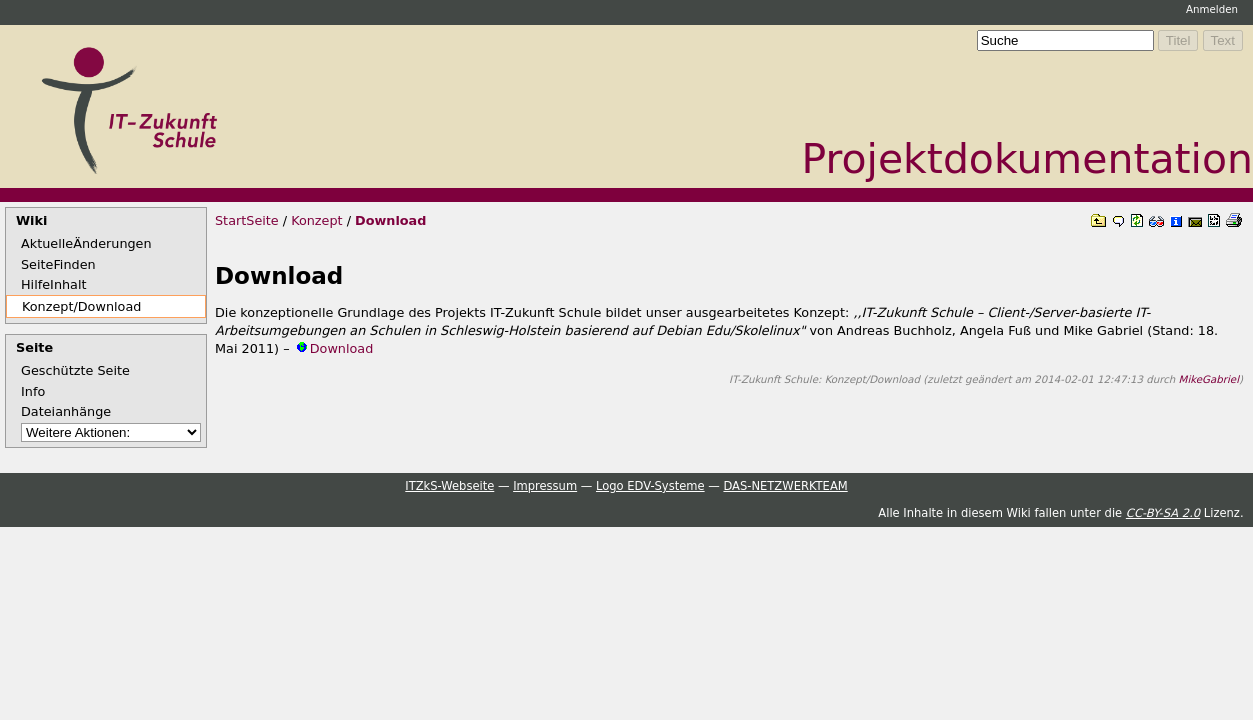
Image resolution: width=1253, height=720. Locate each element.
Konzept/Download (81, 306)
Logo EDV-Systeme (650, 486)
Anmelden (1212, 9)
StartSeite (247, 220)
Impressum (545, 486)
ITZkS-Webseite (449, 486)
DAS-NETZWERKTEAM (785, 486)
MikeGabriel (1209, 379)
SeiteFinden (58, 264)
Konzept (316, 220)
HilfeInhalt (54, 284)
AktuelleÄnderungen (86, 243)
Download (390, 220)
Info (33, 391)
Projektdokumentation (1027, 159)
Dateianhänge (66, 411)
